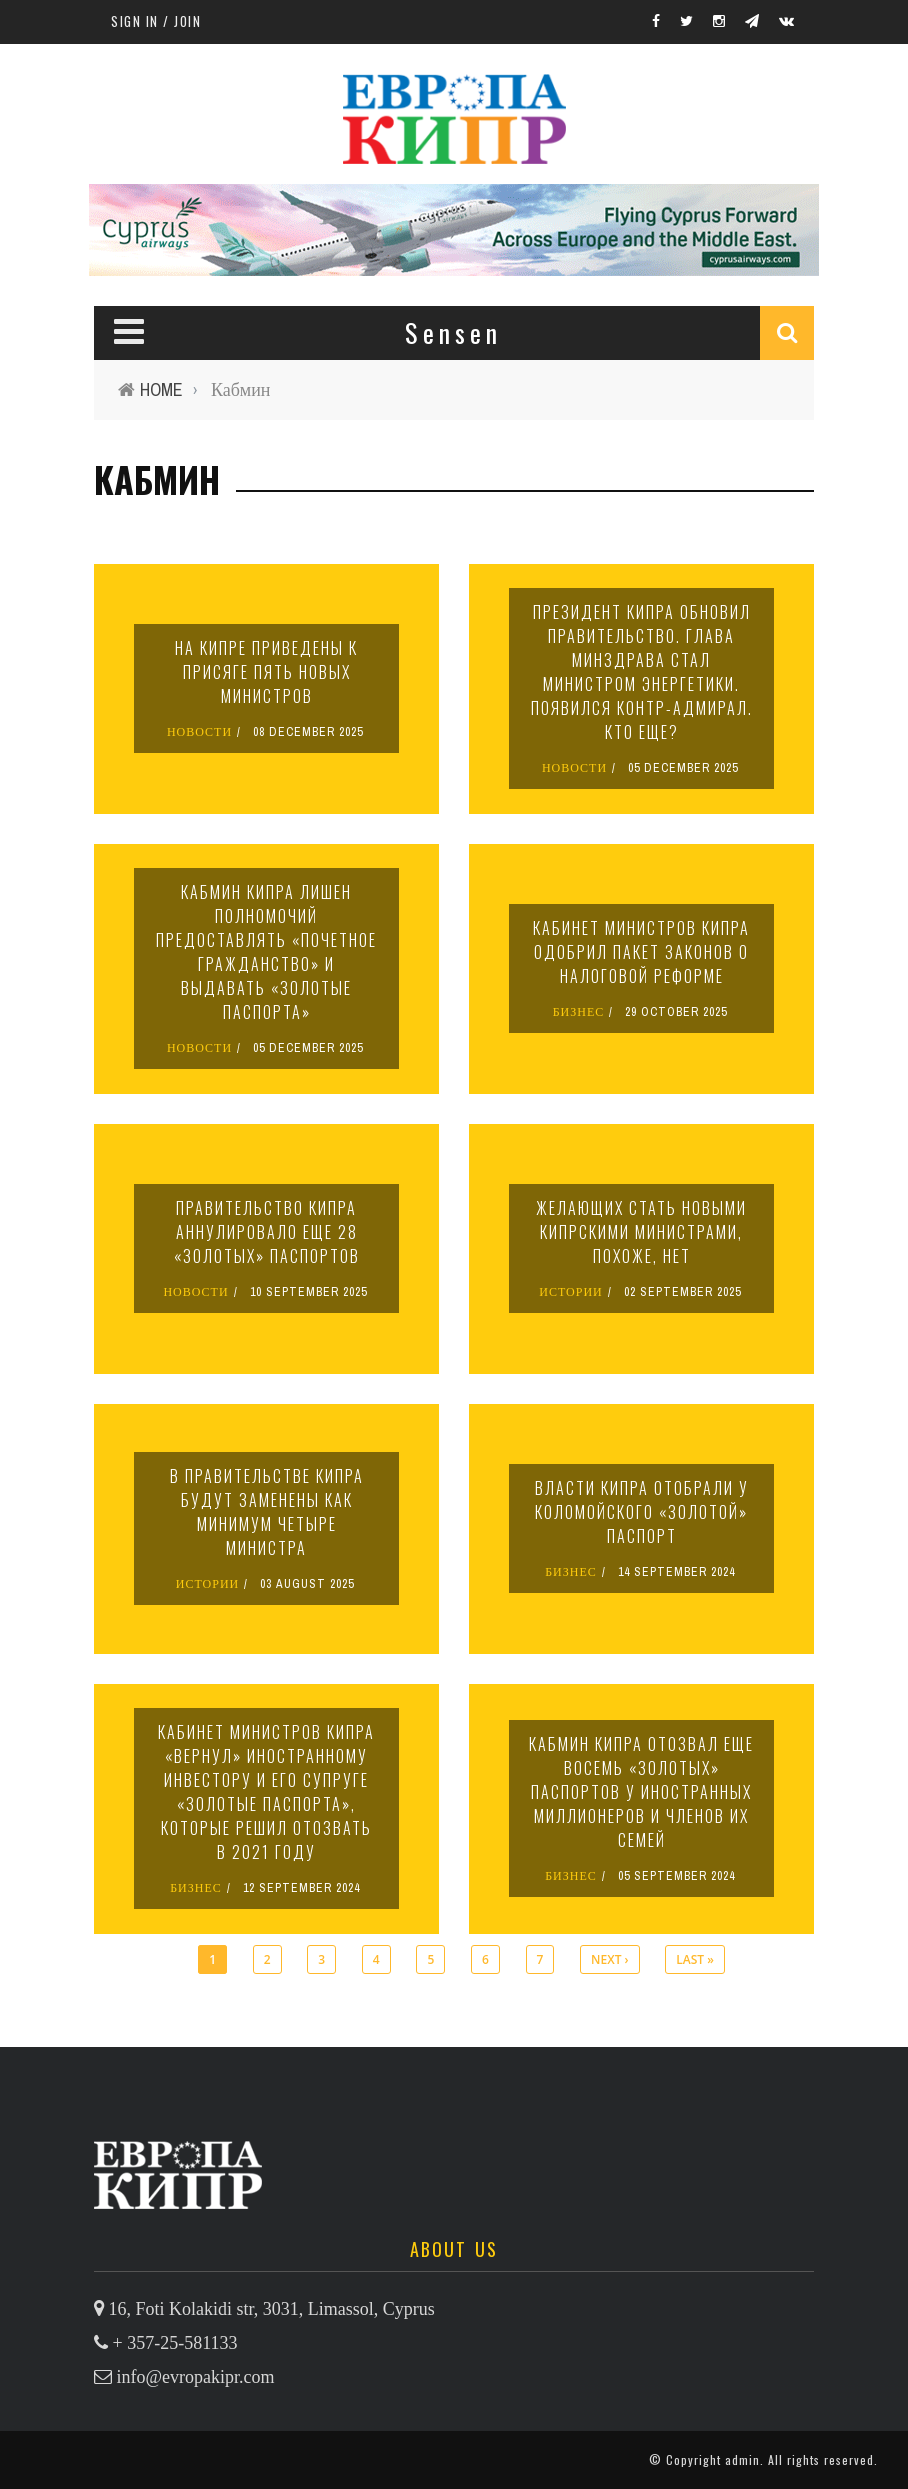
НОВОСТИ (199, 732)
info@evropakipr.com (196, 2377)
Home (161, 389)
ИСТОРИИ (571, 1292)
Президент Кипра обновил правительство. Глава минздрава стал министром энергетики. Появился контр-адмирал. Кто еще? (642, 672)
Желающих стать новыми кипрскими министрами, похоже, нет (641, 1232)
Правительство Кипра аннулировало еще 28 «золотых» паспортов (267, 1232)
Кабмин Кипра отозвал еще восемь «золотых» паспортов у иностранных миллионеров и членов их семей (641, 1792)
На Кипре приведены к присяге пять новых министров (266, 672)
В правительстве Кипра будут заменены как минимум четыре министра (267, 1512)
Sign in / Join (156, 21)
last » (695, 1959)
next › (609, 1959)
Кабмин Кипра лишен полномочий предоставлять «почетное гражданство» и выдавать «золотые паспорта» (266, 952)
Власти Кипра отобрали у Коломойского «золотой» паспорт (642, 1512)
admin (742, 2459)
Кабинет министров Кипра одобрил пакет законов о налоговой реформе (641, 952)
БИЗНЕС (579, 1012)
